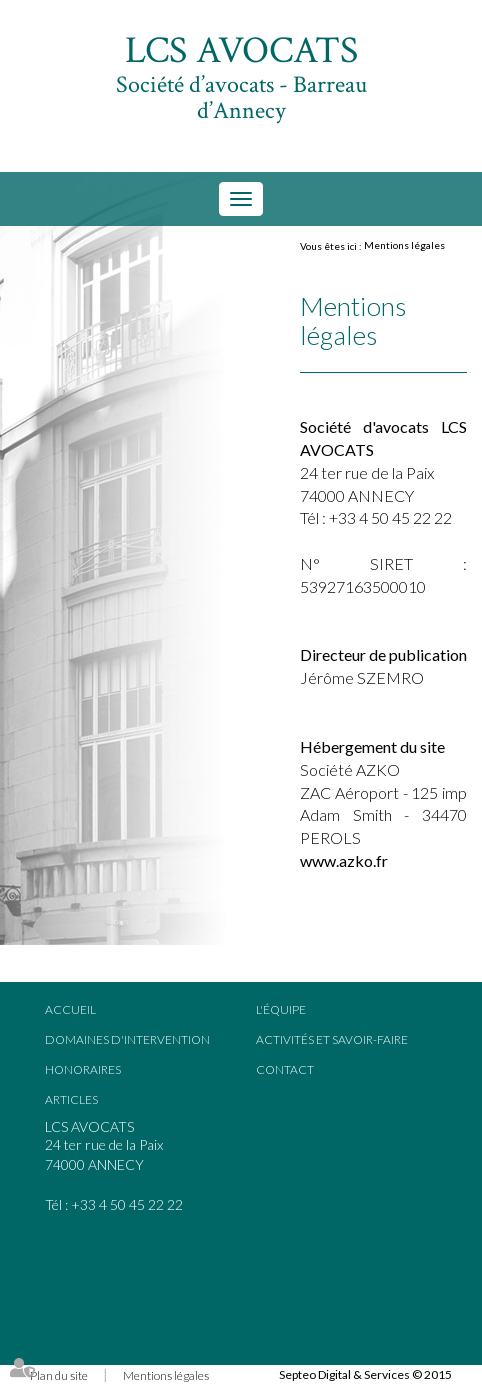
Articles (71, 1099)
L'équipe (281, 1009)
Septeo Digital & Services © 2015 (365, 1374)
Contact (285, 1069)
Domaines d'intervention (127, 1039)
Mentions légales (404, 245)
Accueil (70, 1009)
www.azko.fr (344, 860)
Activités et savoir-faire (332, 1039)
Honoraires (83, 1069)
